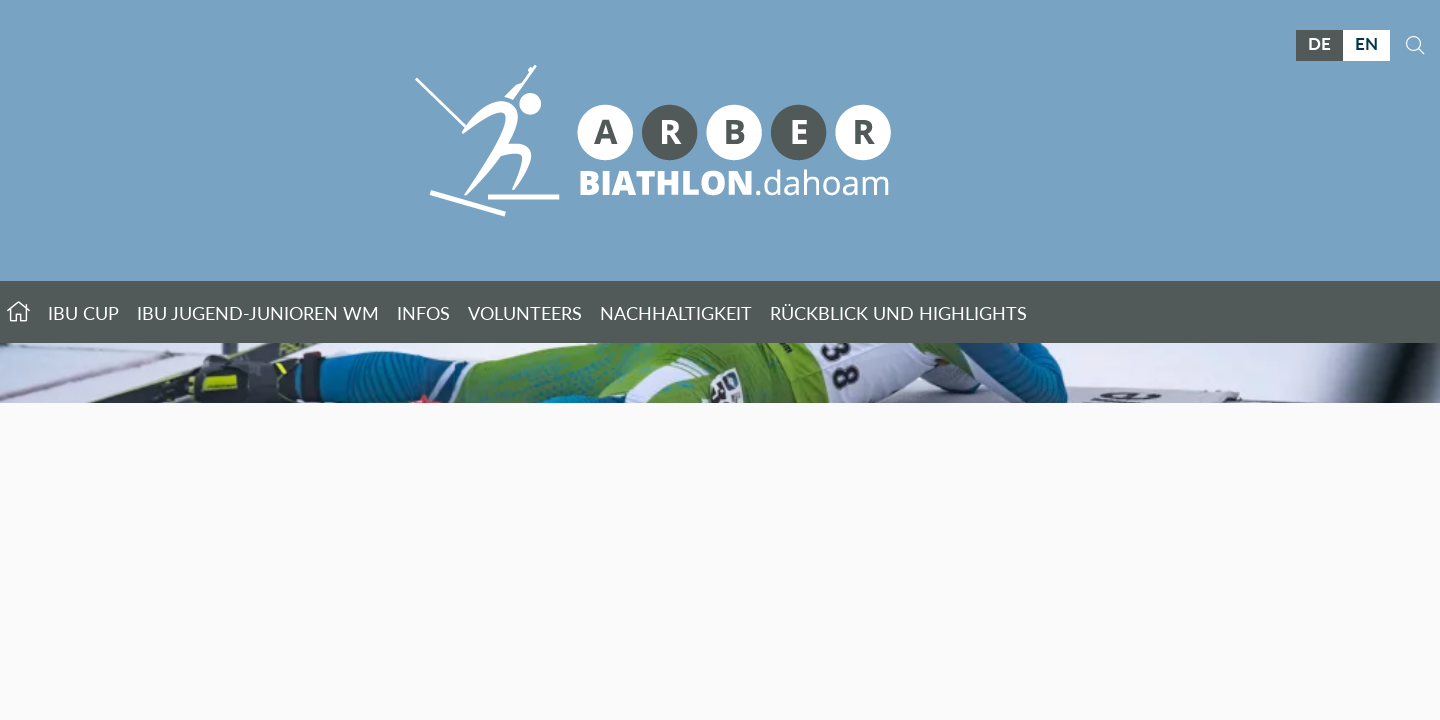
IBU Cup (83, 313)
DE (1319, 43)
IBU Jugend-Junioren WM (258, 313)
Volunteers (525, 313)
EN (1366, 43)
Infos (423, 313)
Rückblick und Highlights (898, 313)
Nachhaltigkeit (676, 313)
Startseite (18, 312)
